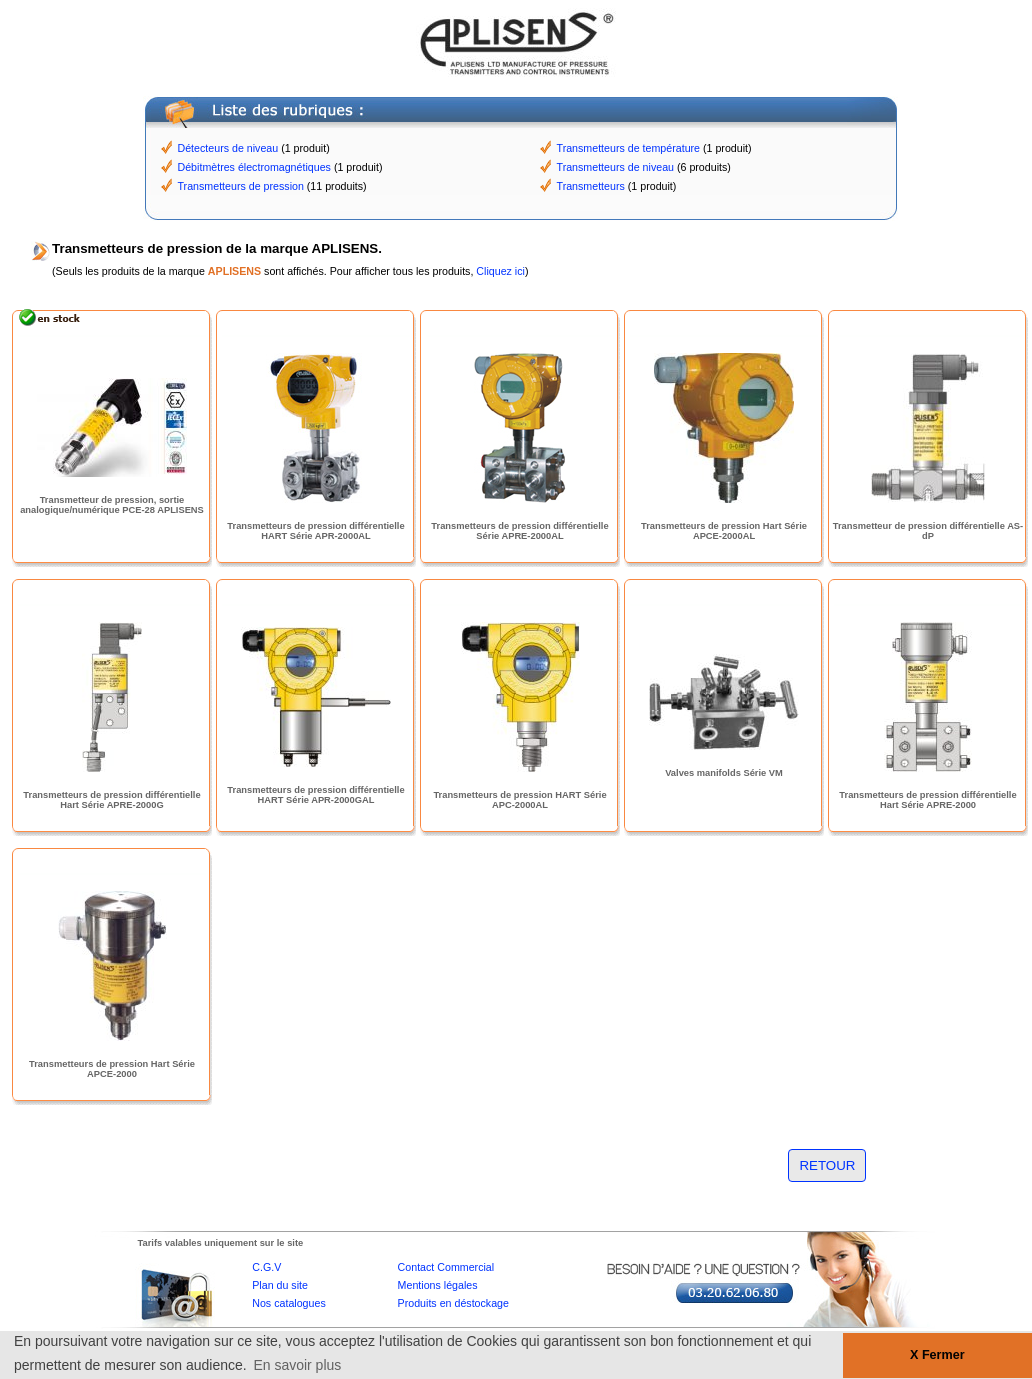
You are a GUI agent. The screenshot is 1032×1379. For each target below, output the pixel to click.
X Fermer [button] (937, 1355)
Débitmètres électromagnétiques (254, 167)
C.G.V (266, 1267)
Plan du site (280, 1285)
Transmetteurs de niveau (615, 167)
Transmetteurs (591, 186)
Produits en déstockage (453, 1303)
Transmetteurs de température (629, 148)
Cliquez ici (500, 271)
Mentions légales (438, 1285)
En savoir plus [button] (297, 1365)
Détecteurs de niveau (228, 148)
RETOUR (827, 1165)
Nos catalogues (288, 1303)
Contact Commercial (446, 1267)
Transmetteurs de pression (241, 186)
